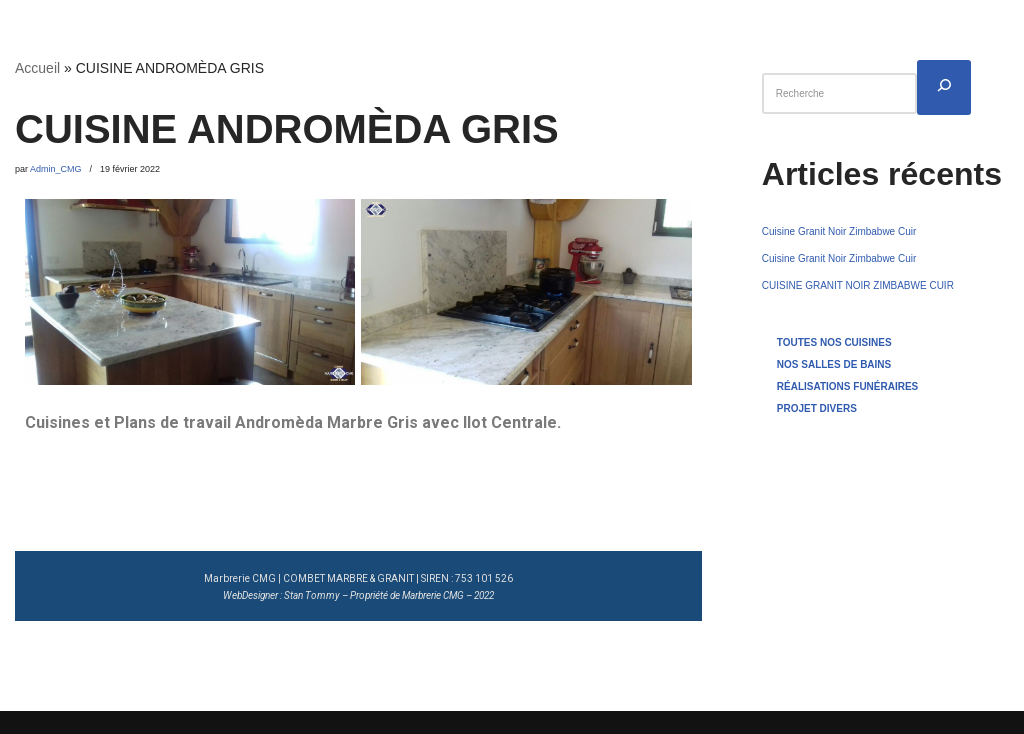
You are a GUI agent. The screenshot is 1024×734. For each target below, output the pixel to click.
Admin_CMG (56, 169)
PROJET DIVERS (817, 408)
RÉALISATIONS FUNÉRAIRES (848, 386)
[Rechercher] (944, 87)
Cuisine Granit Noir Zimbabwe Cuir (839, 231)
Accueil (37, 68)
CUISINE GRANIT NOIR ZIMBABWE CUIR (858, 285)
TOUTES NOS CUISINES (834, 342)
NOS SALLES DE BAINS (834, 364)
